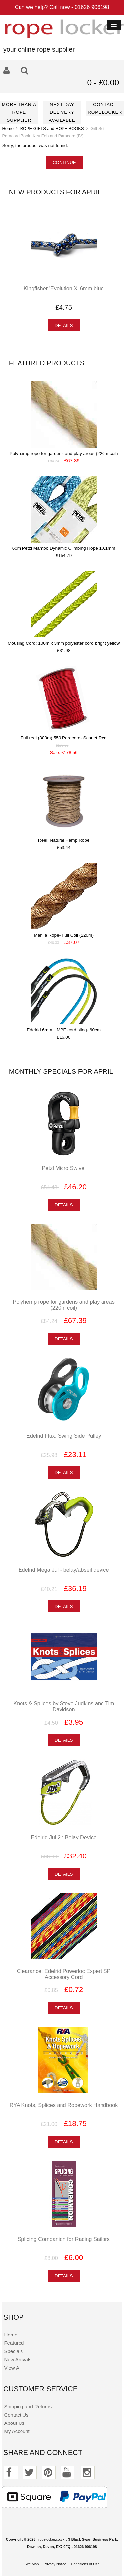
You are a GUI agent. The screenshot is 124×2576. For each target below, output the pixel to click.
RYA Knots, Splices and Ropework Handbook (64, 2105)
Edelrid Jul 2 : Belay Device (64, 1837)
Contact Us (16, 2415)
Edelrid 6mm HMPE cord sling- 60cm (64, 1029)
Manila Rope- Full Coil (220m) (64, 935)
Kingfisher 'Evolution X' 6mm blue (64, 288)
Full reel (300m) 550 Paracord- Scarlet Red (64, 737)
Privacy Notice (54, 2564)
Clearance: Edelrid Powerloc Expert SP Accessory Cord (64, 1974)
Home (7, 128)
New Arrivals (17, 2359)
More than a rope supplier (19, 112)
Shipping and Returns (28, 2406)
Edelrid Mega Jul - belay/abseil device (64, 1570)
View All (12, 2368)
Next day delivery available (62, 112)
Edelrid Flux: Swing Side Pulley (63, 1436)
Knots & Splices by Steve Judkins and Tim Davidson (63, 1706)
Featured (14, 2343)
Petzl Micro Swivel (63, 1168)
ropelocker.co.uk (51, 2539)
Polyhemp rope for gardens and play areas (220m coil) (64, 453)
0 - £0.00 (103, 82)
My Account (16, 2431)
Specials (13, 2351)
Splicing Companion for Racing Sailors (63, 2239)
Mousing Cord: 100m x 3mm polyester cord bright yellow (64, 643)
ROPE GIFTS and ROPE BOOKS (52, 128)
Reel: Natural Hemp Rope (64, 840)
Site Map (31, 2564)
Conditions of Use (85, 2564)
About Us (14, 2423)
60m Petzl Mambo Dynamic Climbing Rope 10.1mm (63, 548)
